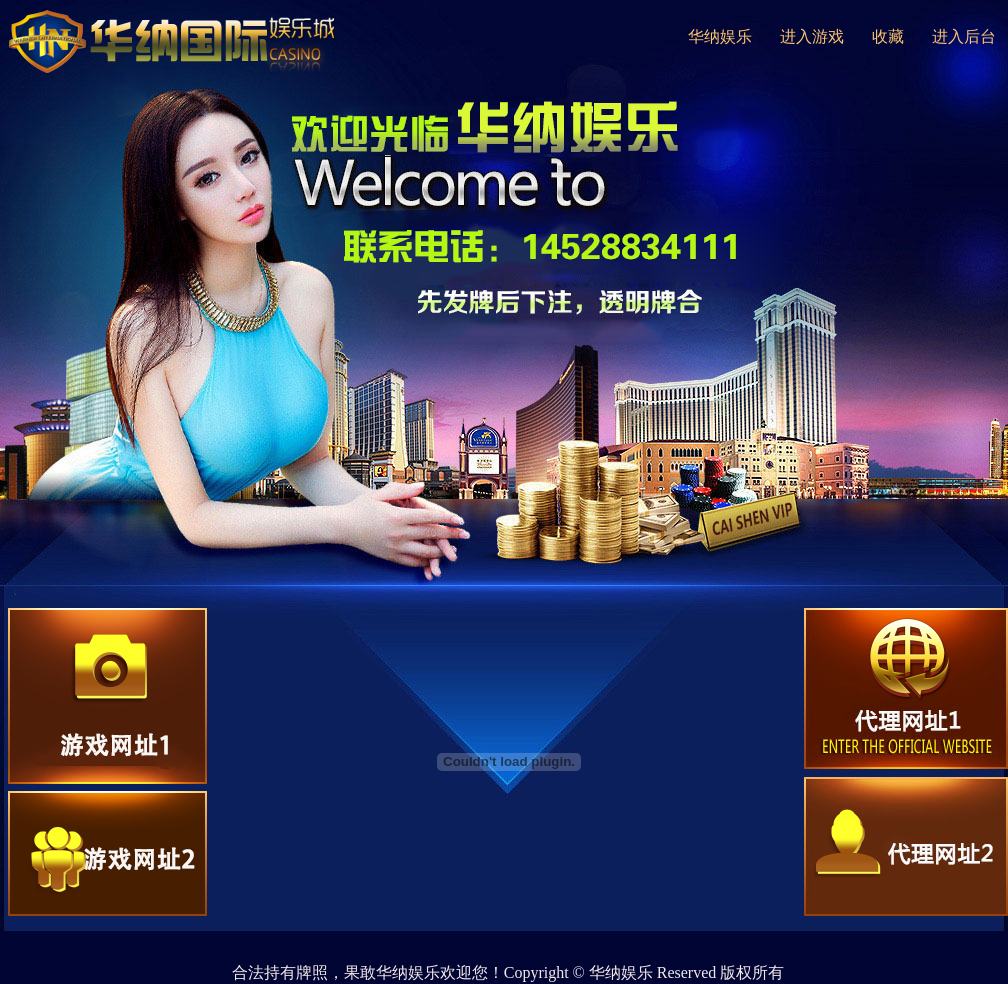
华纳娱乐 (720, 36)
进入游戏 (812, 36)
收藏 (888, 36)
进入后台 (964, 36)
